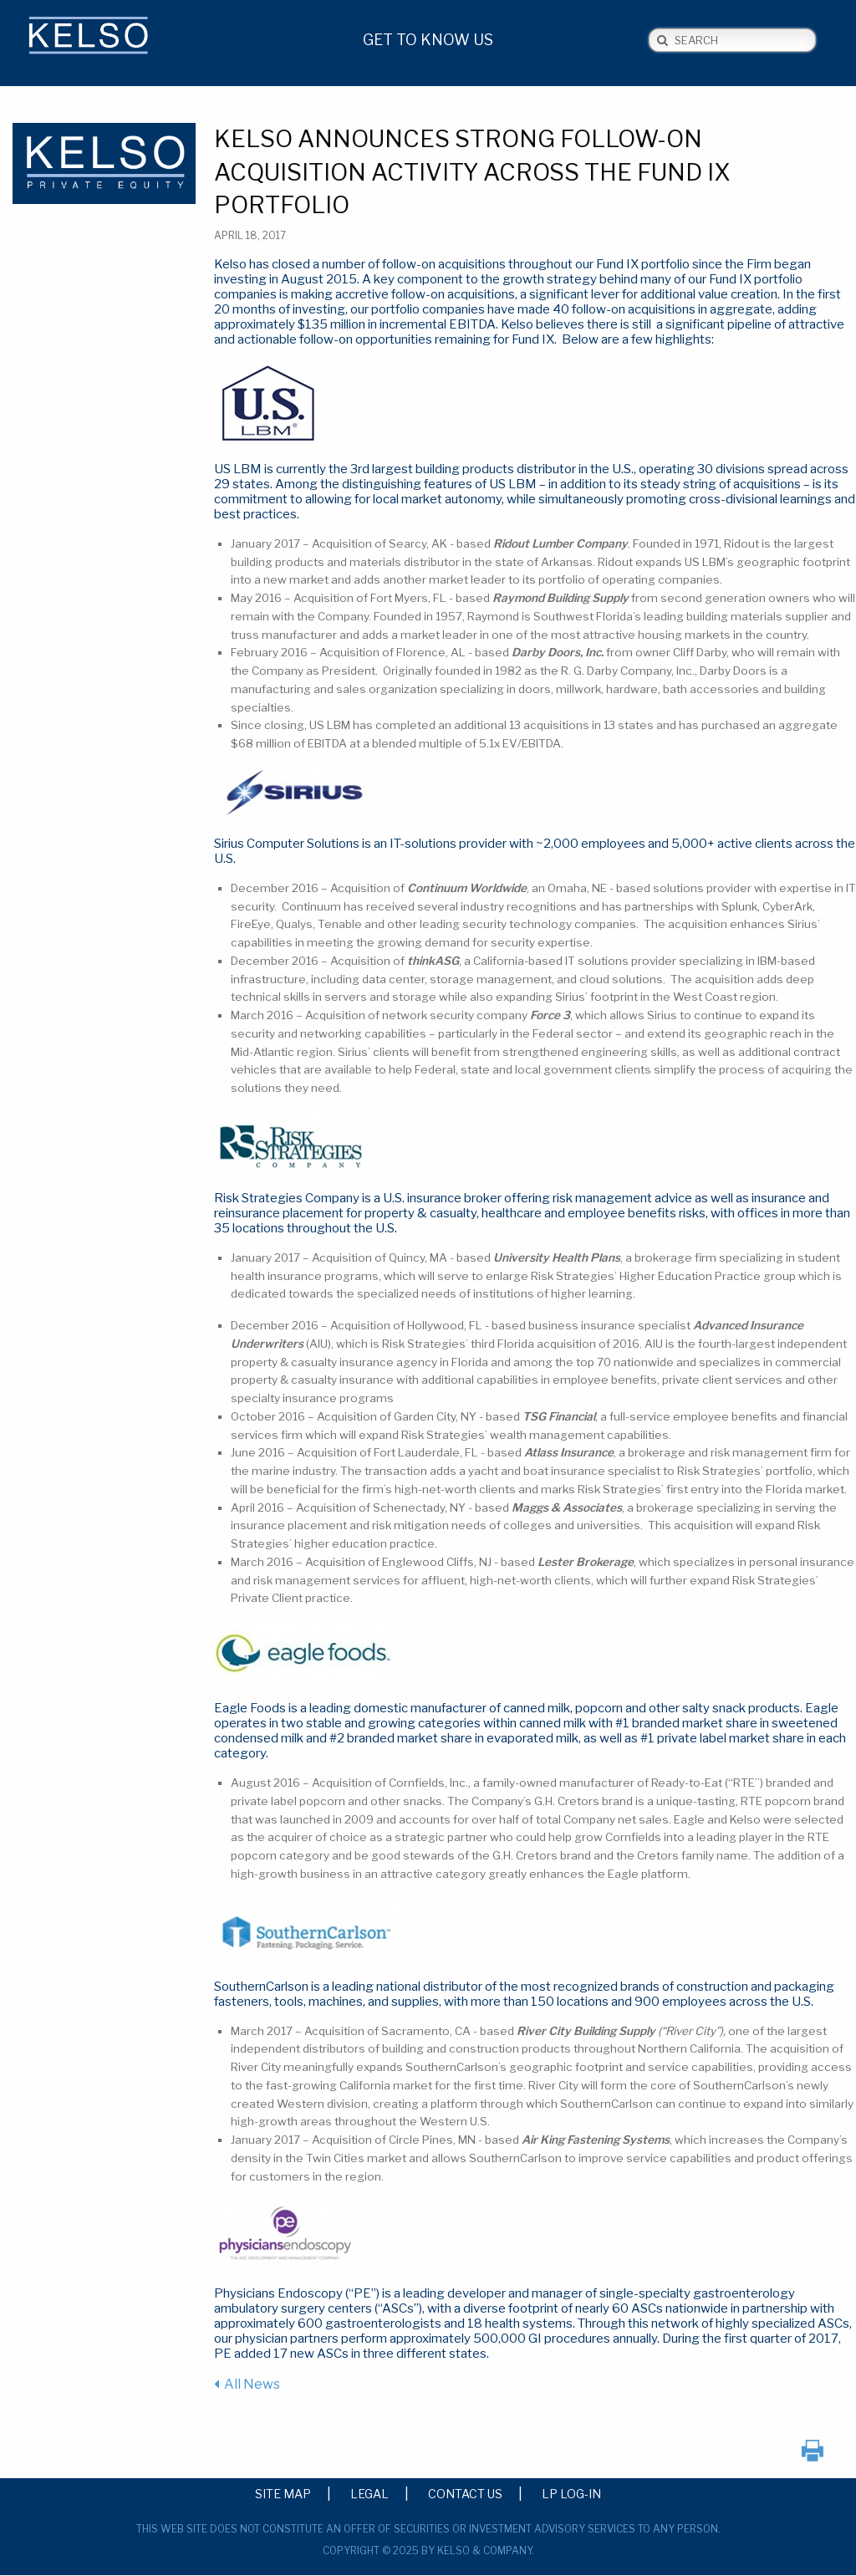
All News (252, 2384)
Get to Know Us (428, 39)
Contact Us (465, 2493)
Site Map (283, 2493)
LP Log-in (571, 2493)
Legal (369, 2493)
